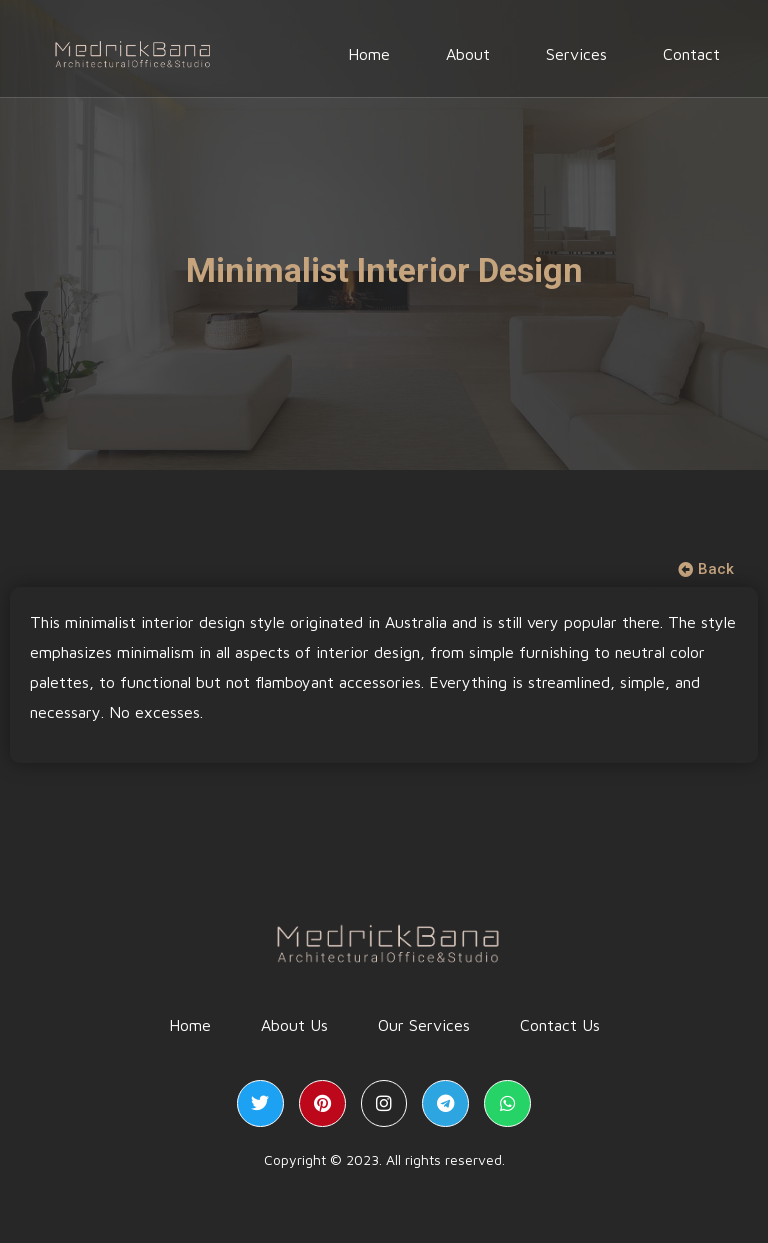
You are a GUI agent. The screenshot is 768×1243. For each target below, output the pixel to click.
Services (576, 57)
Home (369, 57)
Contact (691, 57)
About (468, 57)
